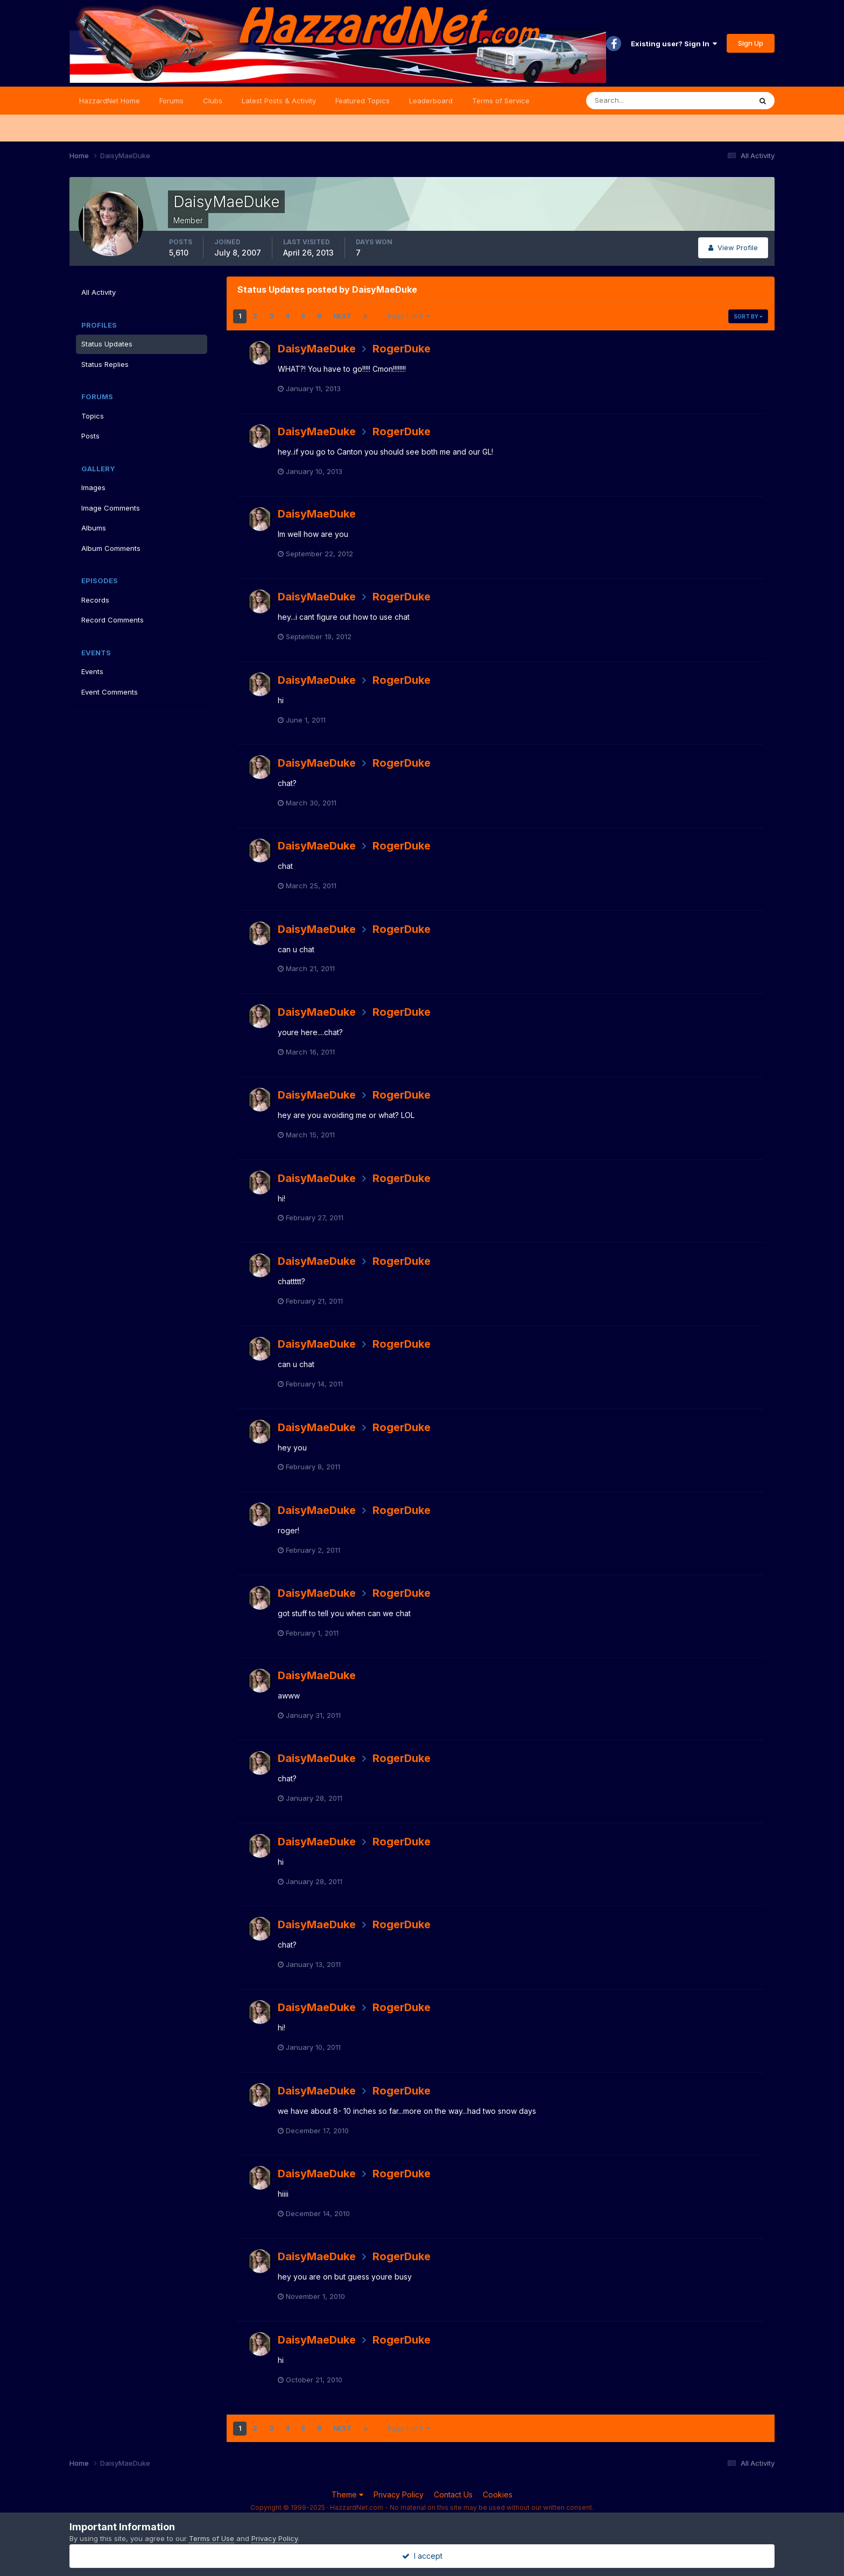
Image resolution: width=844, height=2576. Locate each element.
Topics (92, 416)
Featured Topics (362, 100)
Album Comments (110, 548)
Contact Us (453, 2494)
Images (93, 487)
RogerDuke (401, 348)
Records (95, 600)
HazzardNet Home (109, 100)
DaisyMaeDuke (317, 348)
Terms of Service (501, 100)
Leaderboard (431, 100)
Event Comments (109, 692)
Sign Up (750, 43)
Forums (171, 100)
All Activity (98, 292)
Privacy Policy (399, 2494)
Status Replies (105, 364)
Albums (93, 527)
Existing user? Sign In (674, 43)
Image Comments (110, 508)
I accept (422, 2555)
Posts (90, 435)
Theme (347, 2494)
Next (342, 316)
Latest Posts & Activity (279, 100)
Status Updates (106, 343)
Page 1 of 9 (409, 316)
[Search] (633, 100)
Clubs (212, 100)
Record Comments (112, 619)
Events (92, 671)
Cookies (497, 2494)
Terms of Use (211, 2538)
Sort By (748, 316)
